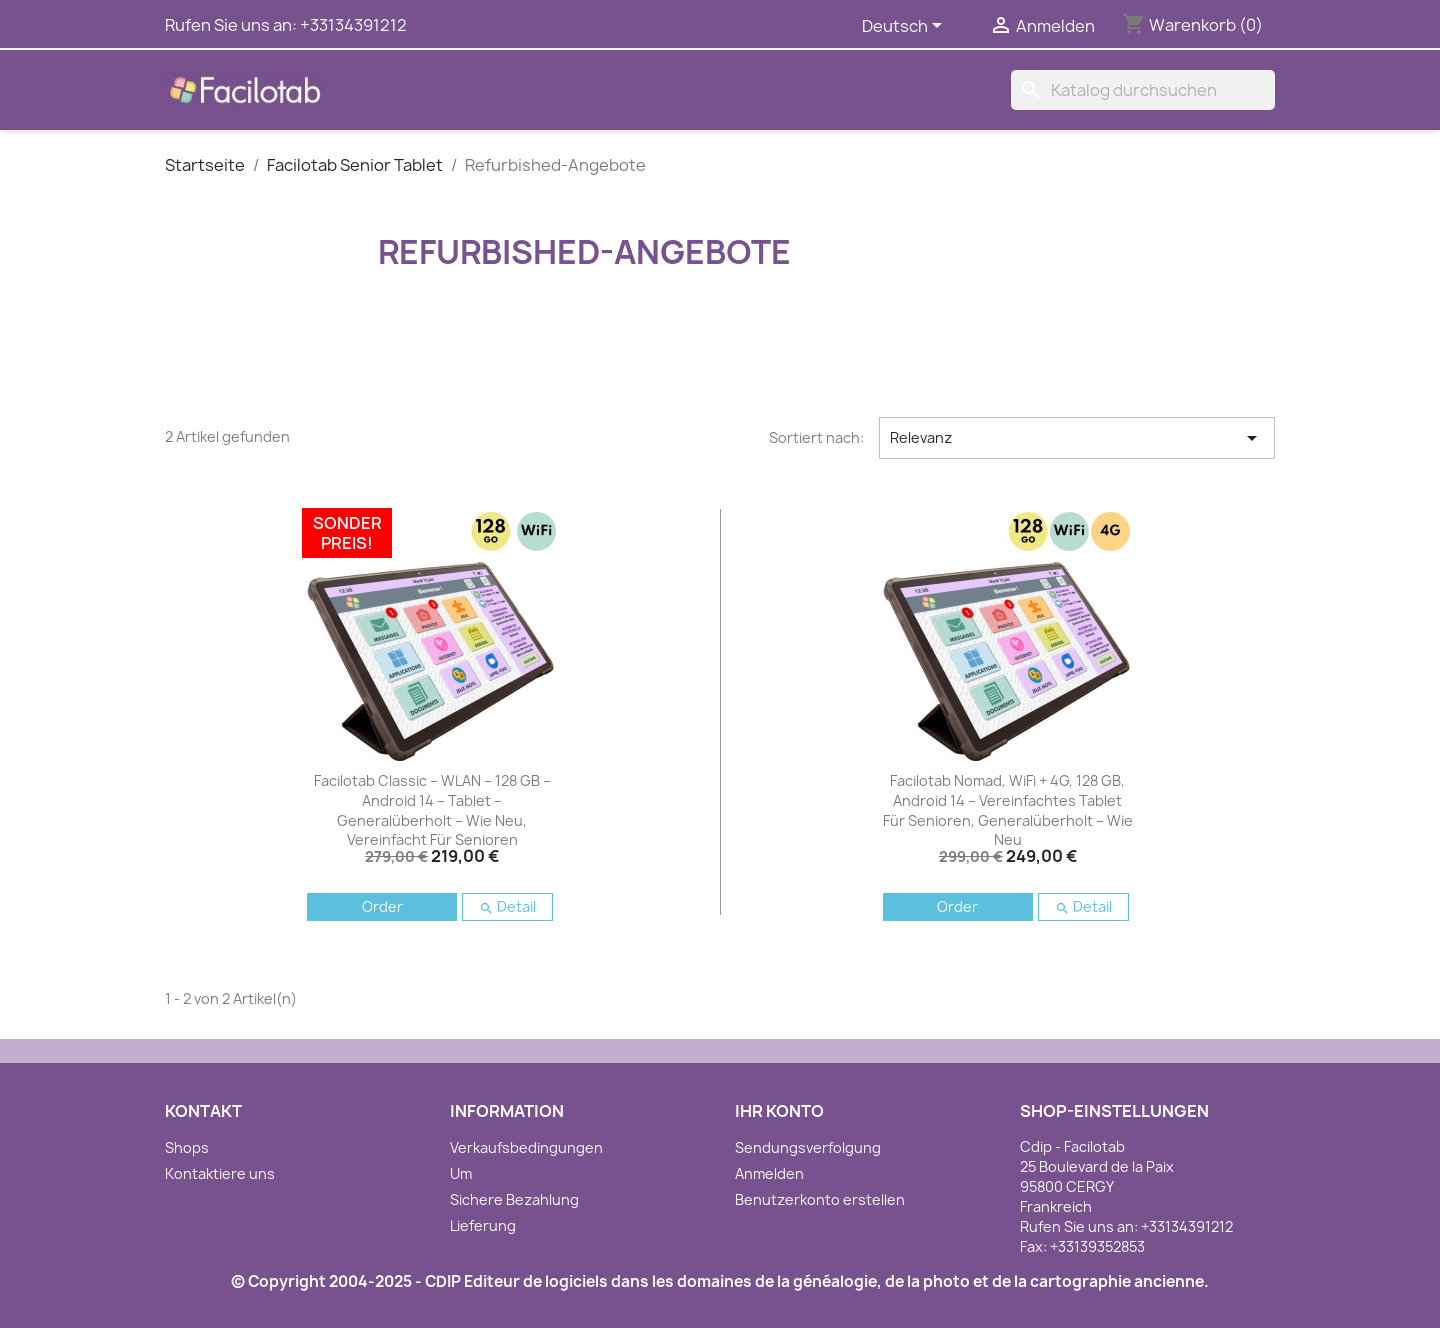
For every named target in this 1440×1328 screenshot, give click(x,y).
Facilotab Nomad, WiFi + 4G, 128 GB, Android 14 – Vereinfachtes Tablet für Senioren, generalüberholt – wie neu (1008, 810)
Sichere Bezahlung (514, 1199)
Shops (187, 1147)
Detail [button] (507, 906)
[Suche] (1143, 90)
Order (382, 906)
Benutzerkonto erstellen (820, 1199)
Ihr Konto (779, 1111)
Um (461, 1173)
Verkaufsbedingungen (526, 1147)
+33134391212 (353, 25)
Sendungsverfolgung (808, 1147)
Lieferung (483, 1225)
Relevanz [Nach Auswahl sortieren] (1077, 438)
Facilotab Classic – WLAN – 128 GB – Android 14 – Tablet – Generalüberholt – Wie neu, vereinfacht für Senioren (432, 810)
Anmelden (769, 1173)
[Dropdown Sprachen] (905, 27)
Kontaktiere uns (220, 1173)
